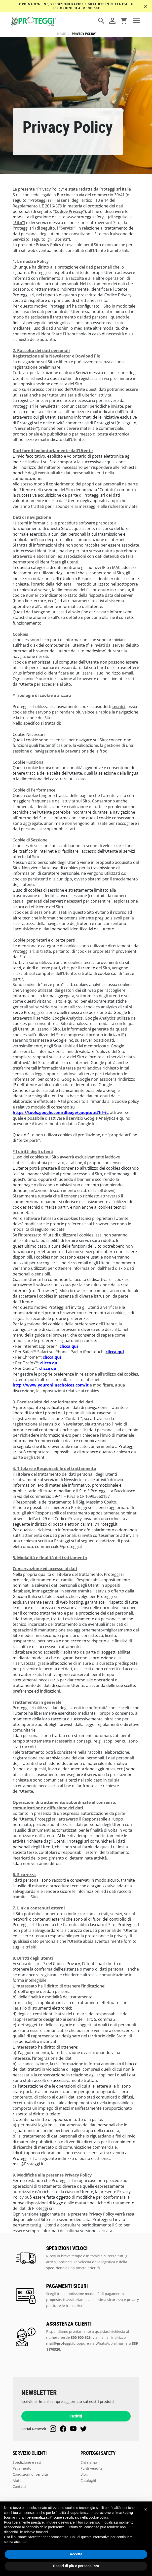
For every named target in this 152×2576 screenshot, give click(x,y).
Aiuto (17, 2480)
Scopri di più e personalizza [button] (76, 2566)
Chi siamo (88, 2462)
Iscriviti (76, 2416)
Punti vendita (91, 2468)
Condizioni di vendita (30, 2474)
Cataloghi (88, 2480)
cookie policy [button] (98, 2517)
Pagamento (22, 2468)
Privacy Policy (83, 34)
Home (61, 34)
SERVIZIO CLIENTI (30, 2453)
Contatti (19, 2486)
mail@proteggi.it (60, 2343)
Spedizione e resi (27, 2462)
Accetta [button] (76, 2554)
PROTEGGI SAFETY (97, 2453)
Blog (84, 2474)
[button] (146, 2509)
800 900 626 (81, 2337)
